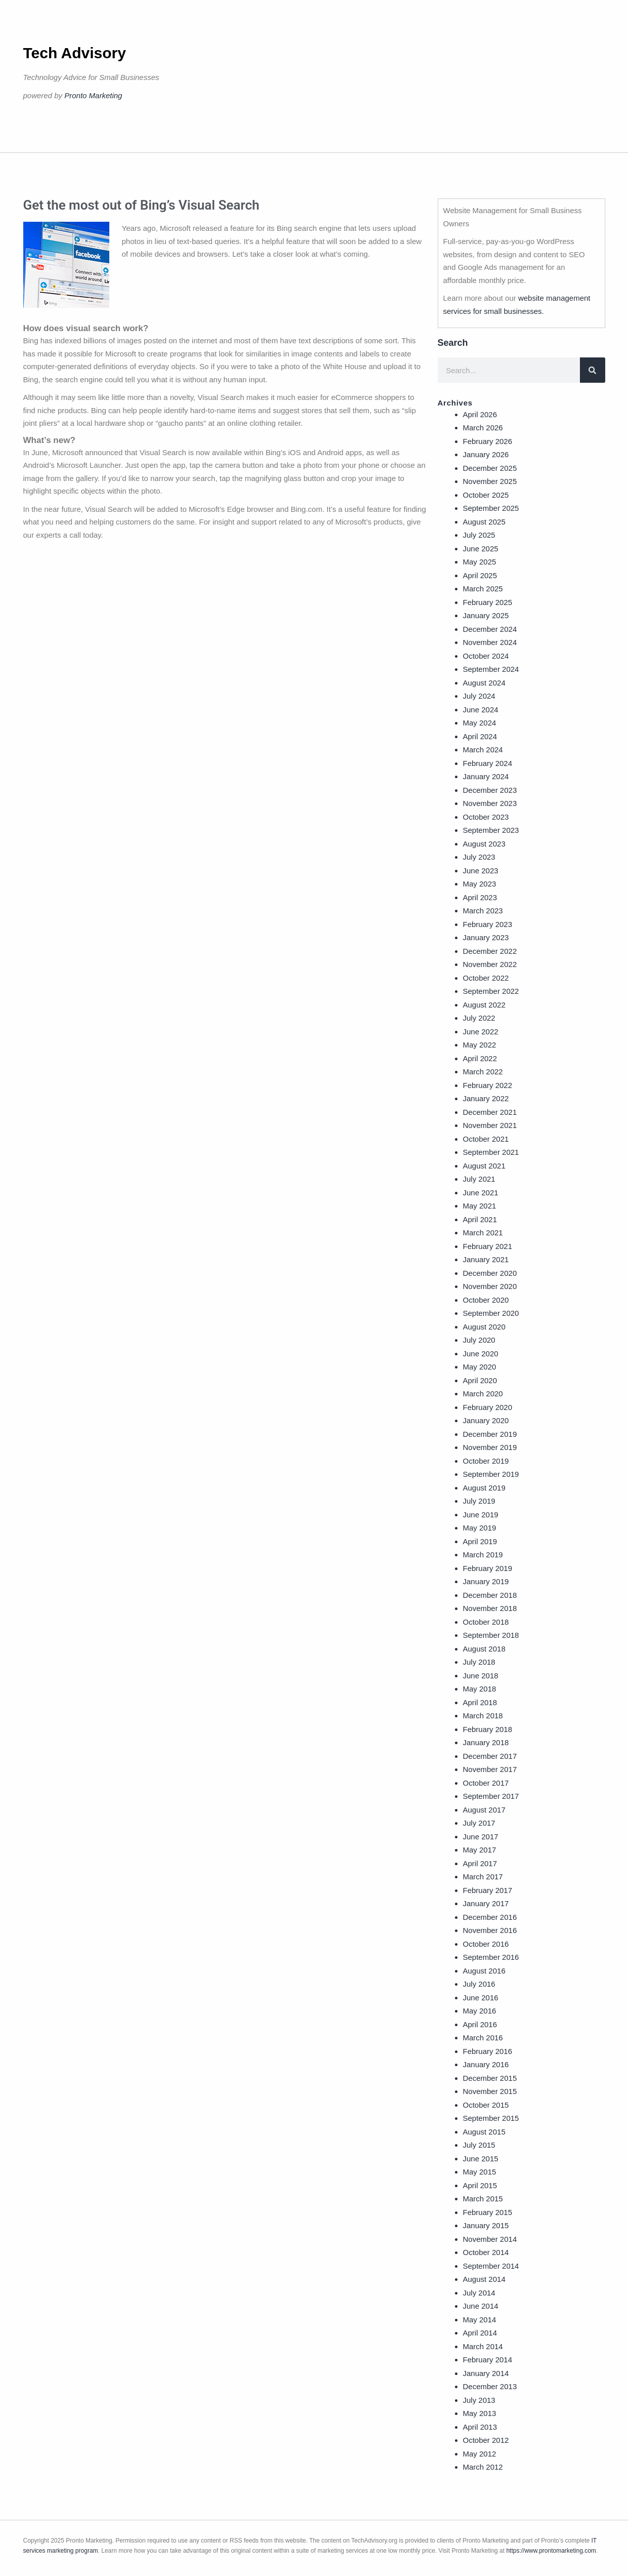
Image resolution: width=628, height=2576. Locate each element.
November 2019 (490, 1447)
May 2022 (479, 1044)
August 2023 (484, 843)
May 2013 (479, 2413)
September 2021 (491, 1152)
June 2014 (480, 2306)
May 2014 (479, 2319)
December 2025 (490, 468)
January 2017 (486, 1903)
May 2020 (479, 1366)
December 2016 (490, 1917)
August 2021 (484, 1165)
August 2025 (484, 521)
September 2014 (491, 2266)
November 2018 (490, 1608)
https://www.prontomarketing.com (551, 2550)
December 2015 (490, 2078)
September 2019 (491, 1474)
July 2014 (479, 2292)
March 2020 (483, 1393)
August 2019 (484, 1487)
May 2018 (479, 1688)
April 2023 (480, 897)
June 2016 (480, 1997)
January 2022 (486, 1098)
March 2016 (483, 2037)
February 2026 (488, 441)
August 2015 (484, 2131)
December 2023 (490, 790)
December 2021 (490, 1112)
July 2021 (479, 1179)
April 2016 (480, 2024)
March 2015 (483, 2198)
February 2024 (488, 763)
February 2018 (488, 1729)
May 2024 (479, 722)
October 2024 (486, 656)
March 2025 (483, 588)
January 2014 (486, 2373)
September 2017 (491, 1796)
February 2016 (488, 2051)
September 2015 (491, 2118)
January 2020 (486, 1420)
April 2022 (480, 1058)
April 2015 (480, 2185)
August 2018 (484, 1648)
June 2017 (480, 1836)
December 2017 (490, 1756)
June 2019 (480, 1514)
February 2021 (488, 1246)
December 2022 (490, 951)
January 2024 (486, 776)
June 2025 (480, 548)
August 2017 (484, 1809)
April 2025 (480, 575)
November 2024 (490, 642)
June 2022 (480, 1031)
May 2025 (479, 561)
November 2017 (490, 1769)
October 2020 (486, 1300)
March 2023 (483, 910)
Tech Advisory (74, 53)
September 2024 (491, 669)
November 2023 (490, 803)
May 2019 (479, 1527)
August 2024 (484, 682)
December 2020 (490, 1273)
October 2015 (486, 2105)
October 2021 (486, 1139)
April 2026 (480, 414)
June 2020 (480, 1353)
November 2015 (490, 2091)
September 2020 (491, 1313)
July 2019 (479, 1501)
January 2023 (486, 937)
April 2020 (480, 1380)
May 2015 (479, 2171)
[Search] (592, 370)
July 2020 (479, 1340)
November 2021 (490, 1125)
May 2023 (479, 883)
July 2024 (479, 696)
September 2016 (491, 1957)
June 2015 (480, 2158)
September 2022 (491, 991)
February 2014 (488, 2359)
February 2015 (488, 2212)
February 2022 (488, 1085)
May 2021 (479, 1205)
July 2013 (479, 2400)
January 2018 (486, 1742)
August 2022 (484, 1004)
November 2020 (490, 1286)
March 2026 (483, 427)
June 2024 (480, 709)
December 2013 (490, 2386)
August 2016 (484, 1970)
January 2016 (486, 2064)
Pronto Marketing (93, 95)
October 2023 (486, 817)
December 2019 (490, 1434)
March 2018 (483, 1715)
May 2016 (479, 2010)
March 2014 (483, 2346)
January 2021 (486, 1259)
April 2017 (480, 1863)
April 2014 (480, 2332)
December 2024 (490, 629)
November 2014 (490, 2239)
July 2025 (479, 535)
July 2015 (479, 2145)
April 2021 (480, 1219)
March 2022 (483, 1071)
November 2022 (490, 964)
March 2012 (483, 2467)
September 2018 (491, 1635)
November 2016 (490, 1930)
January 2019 (486, 1581)
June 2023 (480, 870)
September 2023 (491, 830)
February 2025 (488, 602)
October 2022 (486, 978)
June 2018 (480, 1675)
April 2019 (480, 1541)
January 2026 (486, 454)
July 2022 (479, 1018)
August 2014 (484, 2279)
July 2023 (479, 857)
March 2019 (483, 1554)
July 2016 (479, 1984)
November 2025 (490, 481)
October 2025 (486, 495)
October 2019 (486, 1461)
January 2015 (486, 2225)
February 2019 (488, 1568)
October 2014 (486, 2252)
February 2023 (488, 924)
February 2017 (488, 1890)
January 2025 (486, 615)
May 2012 (479, 2453)
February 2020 (488, 1407)
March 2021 (483, 1232)
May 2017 (479, 1849)
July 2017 (479, 1823)
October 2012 (486, 2440)
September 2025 (491, 508)
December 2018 (490, 1595)
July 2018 (479, 1662)
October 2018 (486, 1622)
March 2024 (483, 749)
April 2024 (480, 736)
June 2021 (480, 1192)
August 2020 (484, 1326)
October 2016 (486, 1944)
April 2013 (480, 2427)
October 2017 (486, 1783)
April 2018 (480, 1702)
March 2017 (483, 1876)
